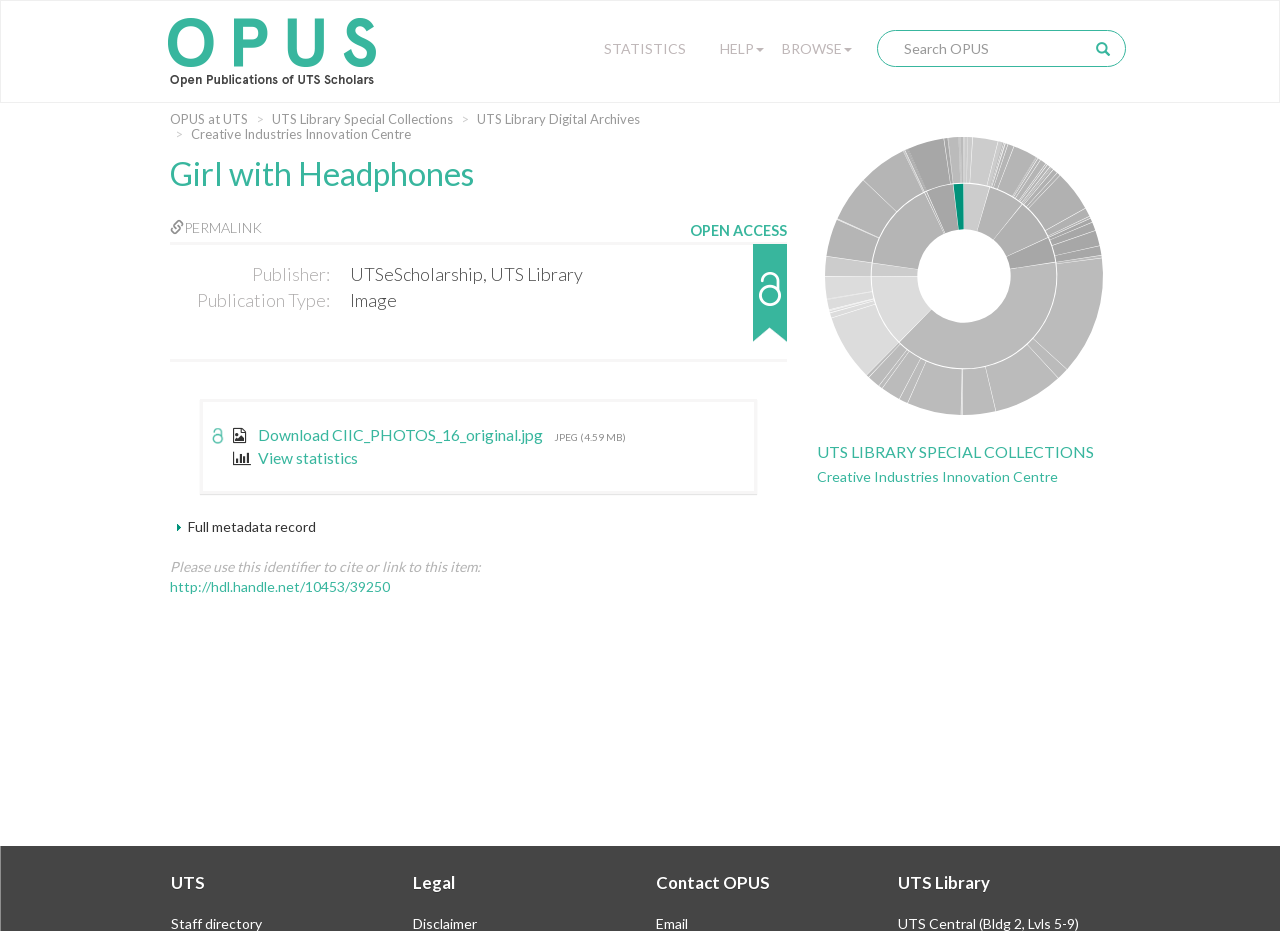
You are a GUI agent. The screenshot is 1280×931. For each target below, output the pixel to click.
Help (742, 48)
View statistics (295, 458)
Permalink (216, 227)
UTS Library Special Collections (362, 119)
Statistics (645, 48)
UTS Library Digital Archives (558, 119)
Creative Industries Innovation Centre (301, 134)
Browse (817, 48)
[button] (738, 302)
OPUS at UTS (209, 119)
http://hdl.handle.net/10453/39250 (280, 586)
